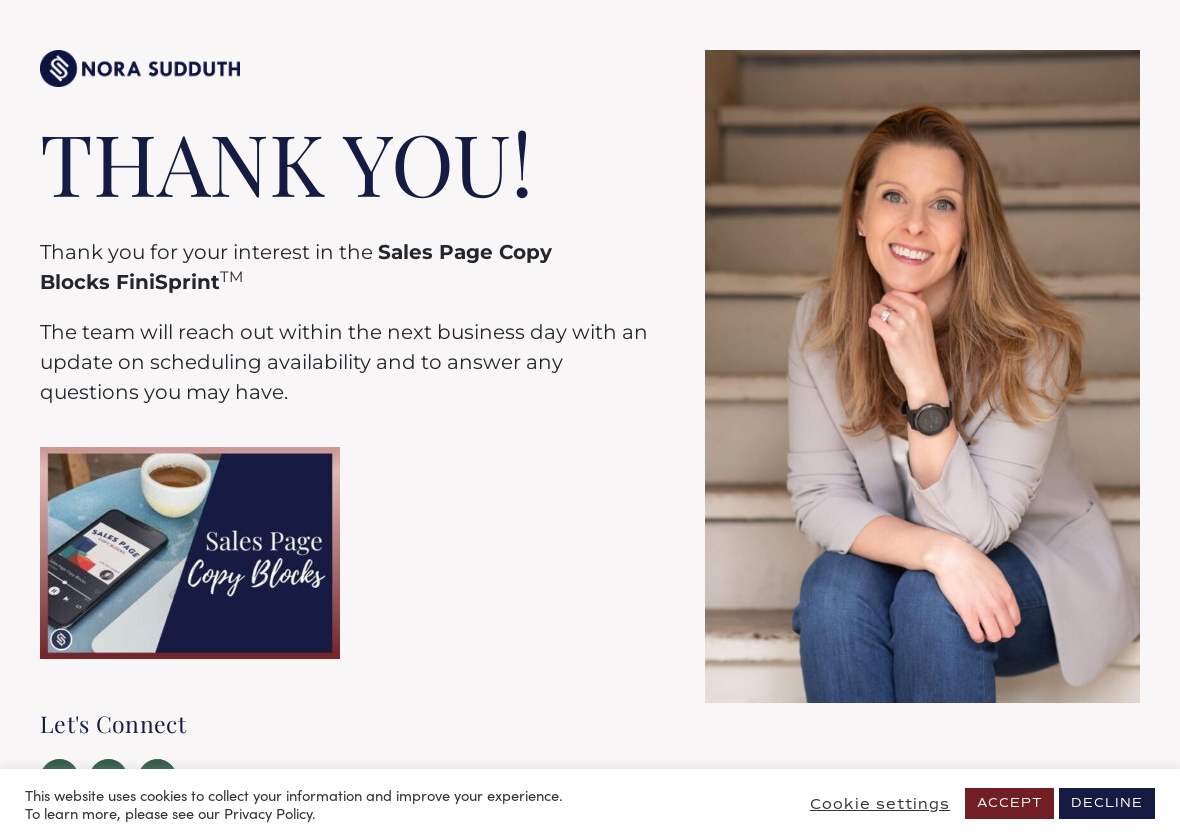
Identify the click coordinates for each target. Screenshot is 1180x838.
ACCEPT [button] (1009, 803)
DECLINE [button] (1107, 803)
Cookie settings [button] (880, 804)
